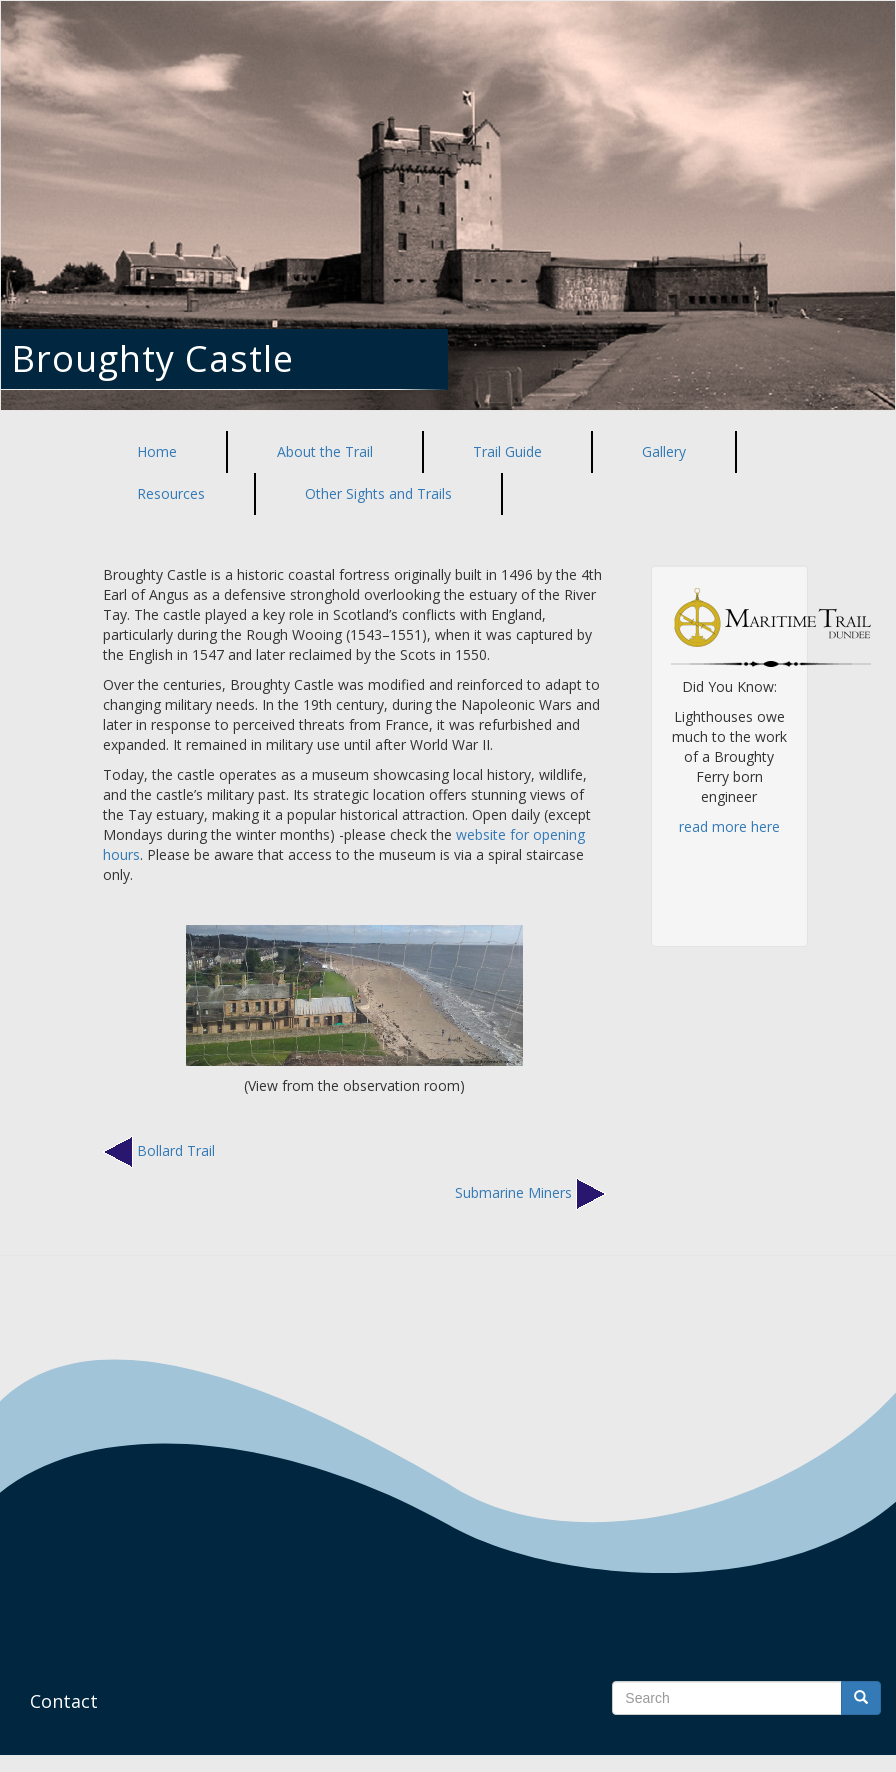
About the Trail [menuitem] (325, 451)
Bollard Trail (176, 1149)
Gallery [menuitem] (664, 451)
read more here (729, 826)
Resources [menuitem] (171, 493)
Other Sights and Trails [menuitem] (378, 493)
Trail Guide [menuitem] (507, 451)
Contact (64, 1701)
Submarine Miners (513, 1191)
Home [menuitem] (157, 451)
